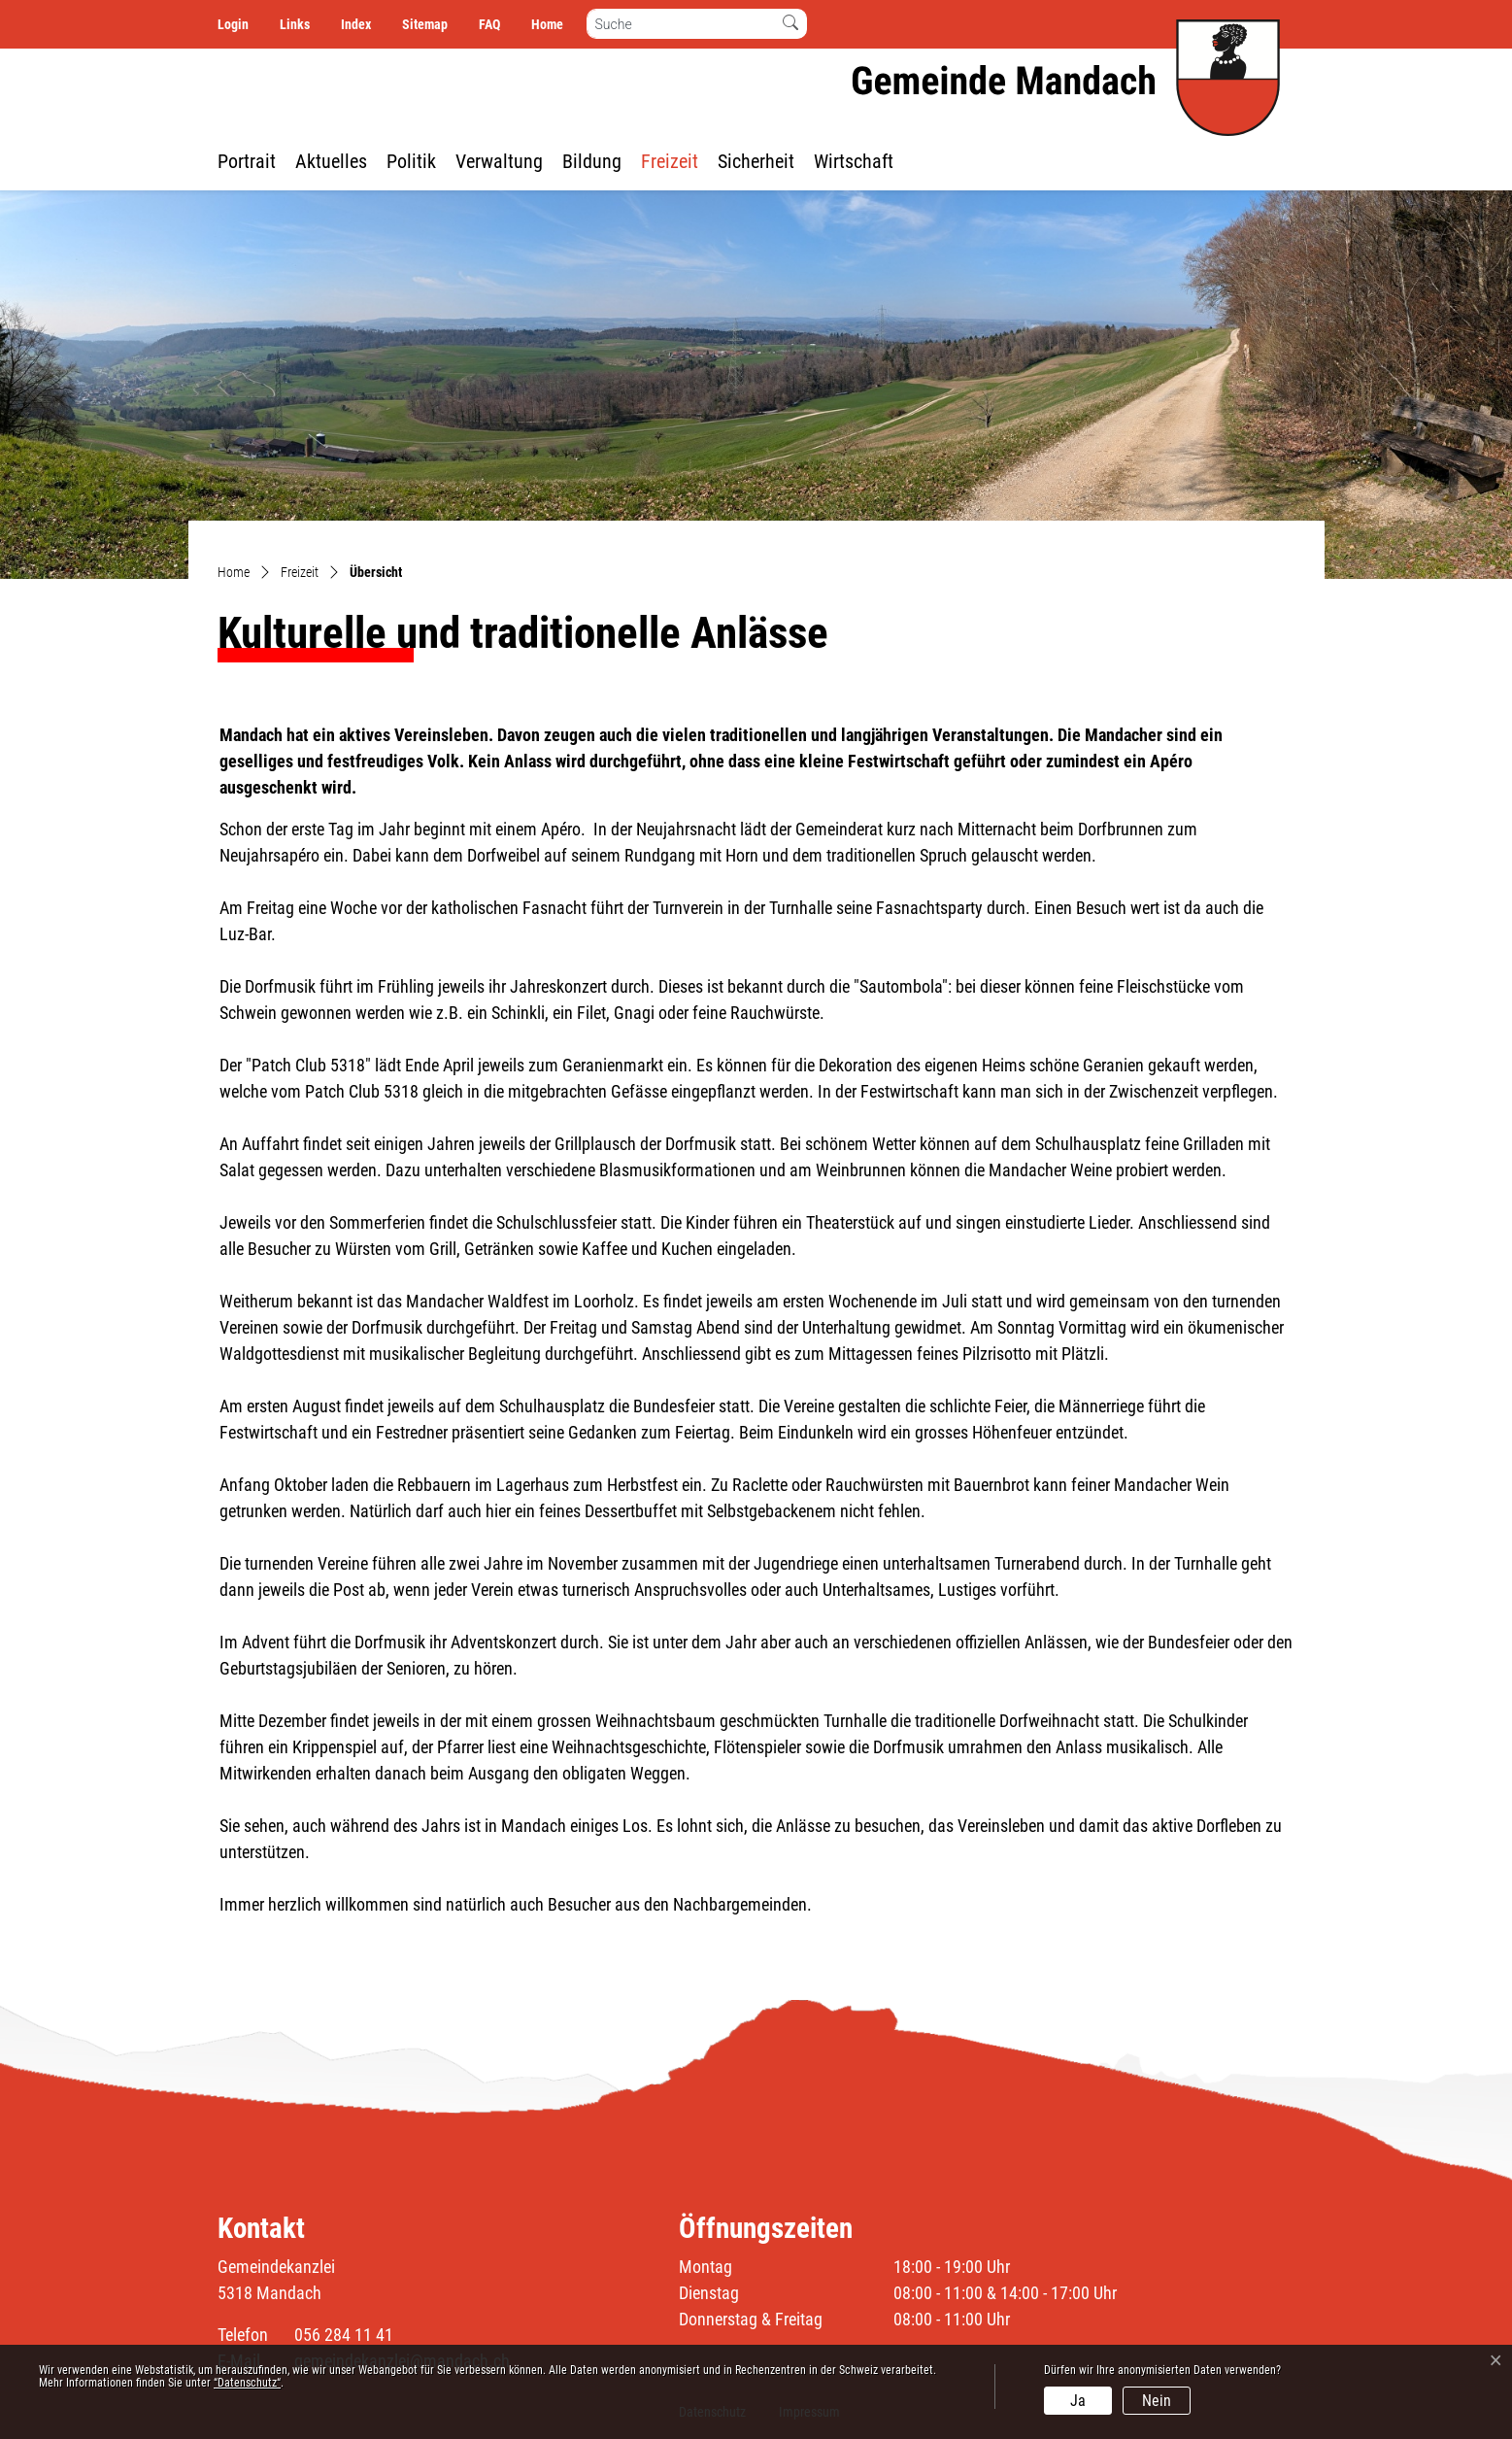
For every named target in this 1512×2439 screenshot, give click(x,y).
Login (233, 24)
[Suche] (681, 24)
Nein (1156, 2400)
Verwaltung (499, 161)
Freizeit (669, 161)
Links (295, 24)
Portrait (247, 161)
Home (547, 24)
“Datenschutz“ (247, 2382)
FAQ (489, 24)
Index (356, 24)
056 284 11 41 (343, 2334)
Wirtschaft (853, 161)
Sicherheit (756, 161)
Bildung (592, 161)
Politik (411, 161)
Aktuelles (331, 161)
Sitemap (425, 24)
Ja (1078, 2400)
